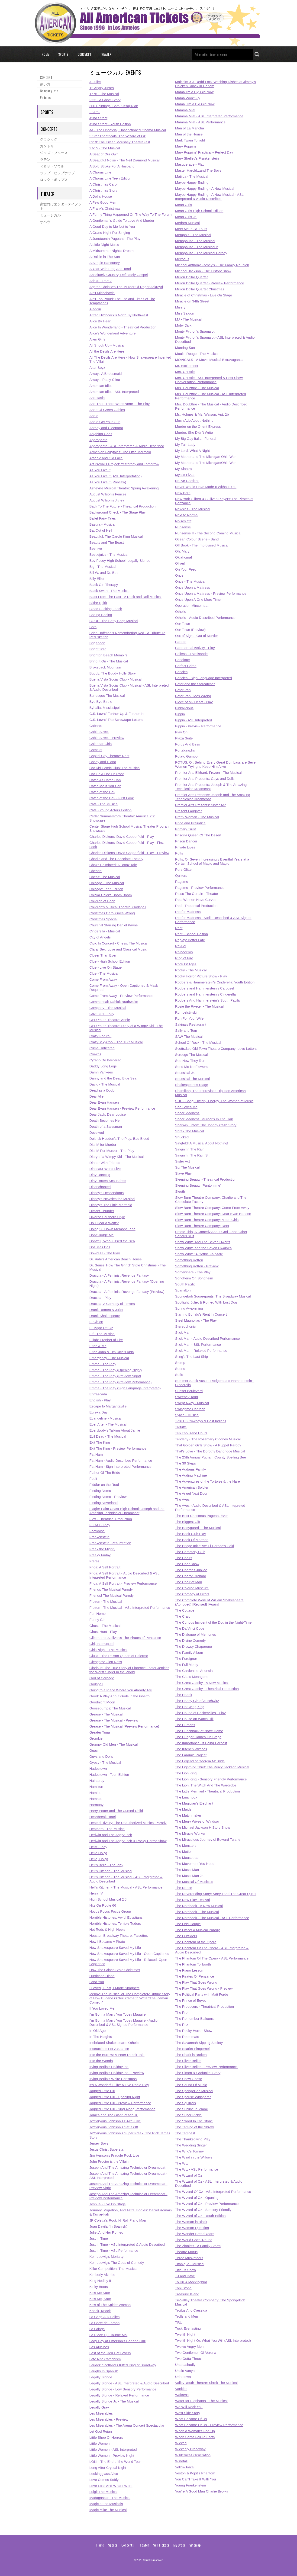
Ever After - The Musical (107, 1424)
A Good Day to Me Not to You (112, 226)
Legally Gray (99, 2407)
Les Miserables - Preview (108, 2419)
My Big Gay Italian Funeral (195, 438)
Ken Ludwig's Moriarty (106, 2256)
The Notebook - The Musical (197, 1912)
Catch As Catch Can (105, 780)
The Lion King (186, 1773)
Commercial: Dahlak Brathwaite (113, 1002)
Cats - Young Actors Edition (110, 810)
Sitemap (195, 2544)
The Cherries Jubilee (191, 1570)
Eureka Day (98, 1412)
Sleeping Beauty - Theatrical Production (205, 1179)
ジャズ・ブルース (54, 152)
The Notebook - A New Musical (199, 1906)
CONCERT (46, 77)
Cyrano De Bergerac (105, 1060)
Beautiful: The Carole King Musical (116, 536)
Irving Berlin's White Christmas (113, 2079)
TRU (178, 2322)
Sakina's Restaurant (190, 1024)
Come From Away (103, 979)
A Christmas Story (103, 190)
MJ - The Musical (188, 319)
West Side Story (187, 2413)
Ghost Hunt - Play (103, 1632)
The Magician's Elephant (194, 1803)
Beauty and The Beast (106, 542)
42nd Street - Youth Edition (110, 124)
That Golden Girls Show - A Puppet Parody (208, 1445)
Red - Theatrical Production (196, 906)
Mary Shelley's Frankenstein (197, 158)
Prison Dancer (186, 841)
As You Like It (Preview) (107, 482)
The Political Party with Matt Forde (201, 1994)
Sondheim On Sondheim (194, 1278)
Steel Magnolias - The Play (196, 1320)
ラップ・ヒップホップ (57, 172)
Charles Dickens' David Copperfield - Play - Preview (129, 853)
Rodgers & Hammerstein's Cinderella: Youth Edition (215, 982)
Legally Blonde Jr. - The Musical (114, 2401)
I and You (96, 1982)
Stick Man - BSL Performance (198, 1344)
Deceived (96, 1132)
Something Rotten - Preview (197, 1266)
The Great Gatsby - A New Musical (202, 1683)
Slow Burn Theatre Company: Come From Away (212, 1208)
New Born (182, 493)
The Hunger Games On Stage (198, 1737)
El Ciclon (96, 1322)
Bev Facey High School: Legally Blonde (119, 560)
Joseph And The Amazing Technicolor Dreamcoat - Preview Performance (128, 2196)
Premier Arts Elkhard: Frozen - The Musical (208, 772)
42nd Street (98, 118)
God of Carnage (101, 1678)
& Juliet (95, 82)
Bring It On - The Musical (108, 661)
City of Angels (100, 937)
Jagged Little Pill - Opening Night (114, 2097)
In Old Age (97, 2031)
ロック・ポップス (54, 179)
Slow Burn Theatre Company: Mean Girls (207, 1220)
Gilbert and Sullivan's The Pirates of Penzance (125, 1638)
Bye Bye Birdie (100, 701)
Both (93, 627)
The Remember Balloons (194, 2018)
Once (179, 575)
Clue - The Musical (103, 973)
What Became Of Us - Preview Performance (209, 2425)
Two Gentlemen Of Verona (195, 2352)
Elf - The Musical (102, 1334)
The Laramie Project (191, 1755)
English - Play (100, 1400)
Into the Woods (101, 2061)
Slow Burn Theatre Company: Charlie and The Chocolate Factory (210, 1199)
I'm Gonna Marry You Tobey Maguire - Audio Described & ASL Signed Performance (123, 2022)
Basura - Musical (102, 524)
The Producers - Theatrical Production (204, 2006)
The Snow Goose (188, 2079)
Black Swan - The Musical (109, 591)
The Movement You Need (194, 1864)
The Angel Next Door (191, 1493)
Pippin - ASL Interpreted (193, 720)
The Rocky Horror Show (193, 2031)
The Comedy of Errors (192, 1594)
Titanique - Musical (189, 2264)
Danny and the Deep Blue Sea (112, 1078)
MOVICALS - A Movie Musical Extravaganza (209, 360)
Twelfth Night (185, 2334)
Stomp (180, 1363)
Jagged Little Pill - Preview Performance (120, 2103)
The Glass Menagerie (191, 1677)
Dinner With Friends (104, 1163)
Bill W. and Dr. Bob (103, 573)
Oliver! (180, 563)
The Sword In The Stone (194, 2121)
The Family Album (189, 1652)
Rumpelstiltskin (187, 1012)
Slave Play (183, 1173)
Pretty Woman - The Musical (197, 817)
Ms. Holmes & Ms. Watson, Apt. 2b (202, 414)
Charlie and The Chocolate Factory (116, 859)
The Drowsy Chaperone (193, 1646)
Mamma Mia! (185, 110)
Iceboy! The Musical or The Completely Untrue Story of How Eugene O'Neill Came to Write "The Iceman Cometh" (129, 1998)
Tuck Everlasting (188, 2328)
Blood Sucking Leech (105, 609)
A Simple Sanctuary (104, 263)
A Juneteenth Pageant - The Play (114, 239)
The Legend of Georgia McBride (200, 1761)
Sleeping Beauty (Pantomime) (198, 1185)
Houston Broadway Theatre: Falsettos (118, 1935)
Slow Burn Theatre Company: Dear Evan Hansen (213, 1214)
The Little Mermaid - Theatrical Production (207, 1791)
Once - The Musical (190, 581)
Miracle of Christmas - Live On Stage (203, 295)
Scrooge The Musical (191, 1055)
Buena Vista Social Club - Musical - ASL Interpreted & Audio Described (129, 687)
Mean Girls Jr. (186, 217)
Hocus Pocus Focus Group (110, 1911)
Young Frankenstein (190, 2485)
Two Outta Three (188, 2359)
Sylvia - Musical (187, 1415)
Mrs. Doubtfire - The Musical (197, 388)
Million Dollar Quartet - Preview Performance (209, 283)
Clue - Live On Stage (105, 967)
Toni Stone (183, 2288)
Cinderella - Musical (104, 931)
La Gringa (97, 2329)
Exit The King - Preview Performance (117, 1448)
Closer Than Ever (102, 955)
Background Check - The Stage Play (117, 512)
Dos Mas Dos (99, 1247)
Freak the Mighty (102, 1549)
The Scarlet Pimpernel (192, 2049)
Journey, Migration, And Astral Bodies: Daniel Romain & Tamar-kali (130, 2212)
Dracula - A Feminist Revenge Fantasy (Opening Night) (126, 1283)
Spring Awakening (189, 1308)
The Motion (184, 1851)
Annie (93, 416)
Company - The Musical (107, 1008)
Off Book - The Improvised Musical (202, 545)
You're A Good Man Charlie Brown (201, 2491)
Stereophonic (185, 1326)
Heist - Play (98, 1847)
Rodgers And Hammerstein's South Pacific (208, 1000)
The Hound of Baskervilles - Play (200, 1713)
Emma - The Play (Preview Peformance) (120, 1382)
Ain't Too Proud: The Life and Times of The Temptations (122, 301)
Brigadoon (97, 643)
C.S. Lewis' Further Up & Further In (116, 714)
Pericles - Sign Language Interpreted (203, 678)
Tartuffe (181, 1427)
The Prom (182, 2012)
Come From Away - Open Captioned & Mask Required (123, 987)
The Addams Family (190, 1469)
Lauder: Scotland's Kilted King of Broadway (122, 2365)
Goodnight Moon (102, 1702)
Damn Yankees (101, 1072)
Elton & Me (97, 1346)
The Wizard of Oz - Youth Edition (200, 2216)
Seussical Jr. (185, 1073)
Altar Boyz (97, 367)
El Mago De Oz (101, 1328)
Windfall (181, 2461)
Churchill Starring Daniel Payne (113, 925)
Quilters (181, 875)
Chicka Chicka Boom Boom (110, 895)
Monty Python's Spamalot (195, 331)
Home (45, 54)
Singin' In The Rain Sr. (192, 1155)
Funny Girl (97, 1620)
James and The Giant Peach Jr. (113, 2115)
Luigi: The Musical (103, 2492)
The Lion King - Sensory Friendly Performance (211, 1779)
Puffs (179, 853)
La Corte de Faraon (104, 2323)
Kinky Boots (98, 2287)
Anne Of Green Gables (107, 410)
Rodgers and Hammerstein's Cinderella (205, 994)
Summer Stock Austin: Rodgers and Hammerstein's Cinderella (214, 1383)
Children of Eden (102, 901)
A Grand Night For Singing (109, 232)
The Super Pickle (188, 2115)
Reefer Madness (188, 912)
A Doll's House (100, 196)
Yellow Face (184, 2467)
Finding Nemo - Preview (107, 1497)
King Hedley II (100, 2281)
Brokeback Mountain (105, 667)
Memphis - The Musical (193, 235)
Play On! (182, 732)
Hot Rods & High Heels (107, 1929)
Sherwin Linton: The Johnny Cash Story (205, 1125)
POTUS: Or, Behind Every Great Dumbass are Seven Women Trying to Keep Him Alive (216, 764)
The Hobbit (183, 1695)
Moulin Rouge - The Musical (196, 354)
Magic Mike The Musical (108, 2510)
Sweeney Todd (186, 1397)
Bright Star (97, 649)
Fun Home (97, 1614)
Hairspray (96, 1781)
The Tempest (185, 2133)
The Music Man (187, 1870)
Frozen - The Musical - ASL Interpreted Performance (129, 1607)
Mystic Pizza (184, 475)
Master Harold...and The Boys (198, 170)
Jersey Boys (98, 2143)
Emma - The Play (102, 1364)
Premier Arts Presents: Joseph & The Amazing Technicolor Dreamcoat (211, 787)
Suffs (179, 1375)
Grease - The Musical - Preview (113, 1720)
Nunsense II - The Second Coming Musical (208, 533)
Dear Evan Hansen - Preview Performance (122, 1108)
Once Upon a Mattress (192, 587)
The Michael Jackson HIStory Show (202, 1827)
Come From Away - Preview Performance (121, 996)
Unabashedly (185, 2365)
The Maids (183, 1809)
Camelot (95, 750)
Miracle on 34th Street (192, 301)
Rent (179, 928)
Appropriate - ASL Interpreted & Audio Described (126, 446)
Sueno (180, 1369)
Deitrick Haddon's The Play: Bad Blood (119, 1138)
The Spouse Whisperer (193, 2097)
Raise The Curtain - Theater (196, 894)
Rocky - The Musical (191, 970)
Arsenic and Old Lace (106, 458)
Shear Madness (187, 1113)
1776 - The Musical (104, 94)
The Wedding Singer (191, 2145)
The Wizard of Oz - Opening (197, 2198)
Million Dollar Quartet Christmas (199, 289)
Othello (180, 611)
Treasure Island (187, 2294)
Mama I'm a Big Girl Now (194, 92)
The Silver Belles (188, 2061)
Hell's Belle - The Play (106, 1865)
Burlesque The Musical (107, 695)
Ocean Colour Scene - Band (197, 539)
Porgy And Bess (187, 744)
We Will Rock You (189, 2407)
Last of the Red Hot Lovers (110, 2353)
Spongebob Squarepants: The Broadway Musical (213, 1296)
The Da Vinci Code (189, 1628)
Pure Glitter (184, 869)
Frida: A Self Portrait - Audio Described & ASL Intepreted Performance (124, 1575)
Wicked (181, 2443)
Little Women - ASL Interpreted (113, 2449)
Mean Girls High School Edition (199, 211)
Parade (180, 642)
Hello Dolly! (98, 1853)
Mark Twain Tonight (190, 140)
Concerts (84, 54)
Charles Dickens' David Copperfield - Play (121, 836)
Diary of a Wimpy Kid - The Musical (116, 1157)
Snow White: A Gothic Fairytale (199, 1254)
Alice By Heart (100, 321)
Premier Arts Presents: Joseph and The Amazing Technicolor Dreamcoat (212, 797)
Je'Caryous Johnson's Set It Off (113, 2127)
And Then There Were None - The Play (119, 404)
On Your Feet (185, 569)
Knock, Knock (100, 2311)
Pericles (181, 672)
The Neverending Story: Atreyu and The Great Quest (215, 1894)
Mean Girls (183, 205)
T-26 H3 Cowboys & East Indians (200, 1421)
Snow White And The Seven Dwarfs (202, 1242)
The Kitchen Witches (191, 1749)
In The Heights (100, 2037)
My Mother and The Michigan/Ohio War (205, 463)
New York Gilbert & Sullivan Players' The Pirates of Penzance (214, 501)
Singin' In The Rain (189, 1149)
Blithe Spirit (98, 603)
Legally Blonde (100, 2377)
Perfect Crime (186, 666)
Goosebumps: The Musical (110, 1708)
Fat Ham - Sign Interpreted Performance (120, 1466)
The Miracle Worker (190, 1833)
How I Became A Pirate (107, 1941)
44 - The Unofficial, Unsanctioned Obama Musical (127, 130)
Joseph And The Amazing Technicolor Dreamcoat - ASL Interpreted (128, 2175)
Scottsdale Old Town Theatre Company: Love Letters (216, 1048)
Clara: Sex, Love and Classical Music (118, 949)
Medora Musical (187, 223)
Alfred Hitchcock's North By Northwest (118, 315)
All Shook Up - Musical (106, 345)
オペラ (45, 221)
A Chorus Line (100, 172)
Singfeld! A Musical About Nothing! (201, 1143)
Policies (45, 97)
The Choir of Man (188, 1582)
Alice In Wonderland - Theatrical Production (122, 327)
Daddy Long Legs (103, 1066)
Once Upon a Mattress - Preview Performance (210, 593)
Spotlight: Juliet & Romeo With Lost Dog (206, 1302)
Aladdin (95, 309)
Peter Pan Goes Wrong (193, 696)
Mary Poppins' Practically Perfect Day (204, 152)
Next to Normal (186, 515)
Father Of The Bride (104, 1472)
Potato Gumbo (186, 756)
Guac (93, 1750)
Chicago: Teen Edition (106, 889)
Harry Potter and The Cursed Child (116, 1811)
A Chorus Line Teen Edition (110, 178)
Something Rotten (189, 1260)
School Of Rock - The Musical (198, 1042)
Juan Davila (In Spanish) (108, 2226)
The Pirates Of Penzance (194, 1976)
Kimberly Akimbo (102, 2275)
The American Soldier (191, 1487)
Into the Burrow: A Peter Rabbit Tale (116, 2055)
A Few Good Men (102, 202)
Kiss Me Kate (99, 2293)
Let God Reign (100, 2431)
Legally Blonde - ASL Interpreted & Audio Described (129, 2383)
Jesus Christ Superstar (107, 2149)
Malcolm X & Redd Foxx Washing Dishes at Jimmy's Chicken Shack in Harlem (215, 84)
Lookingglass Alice (103, 2474)
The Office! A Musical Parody (197, 1930)
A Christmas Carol (103, 184)
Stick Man (182, 1332)
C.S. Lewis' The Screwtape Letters (115, 720)
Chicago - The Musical (106, 883)
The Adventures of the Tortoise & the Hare (207, 1481)
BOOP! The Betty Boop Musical (113, 621)
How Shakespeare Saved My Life (115, 1948)
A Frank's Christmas (104, 208)
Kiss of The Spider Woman (110, 2305)
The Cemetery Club (190, 1552)
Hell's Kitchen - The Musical (110, 1871)
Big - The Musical (102, 567)
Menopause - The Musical (195, 241)
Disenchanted (100, 1187)
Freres (94, 1561)
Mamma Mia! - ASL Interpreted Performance (209, 116)
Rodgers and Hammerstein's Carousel (204, 988)
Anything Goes (100, 434)
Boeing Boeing (100, 615)
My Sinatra (183, 469)
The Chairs (183, 1558)
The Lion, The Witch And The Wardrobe (205, 1785)
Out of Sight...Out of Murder (196, 636)
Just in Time (98, 2238)
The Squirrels (185, 2103)
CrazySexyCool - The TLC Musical (116, 1042)
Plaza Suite (184, 738)
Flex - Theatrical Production (110, 1519)
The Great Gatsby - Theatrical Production (207, 1689)
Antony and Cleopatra (106, 428)
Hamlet (94, 1793)
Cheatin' (95, 871)
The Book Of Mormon (191, 1540)
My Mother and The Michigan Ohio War (205, 457)
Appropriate (98, 440)
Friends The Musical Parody (110, 1589)
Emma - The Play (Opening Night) (115, 1370)
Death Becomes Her (105, 1120)
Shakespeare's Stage (191, 1085)
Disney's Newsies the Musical (112, 1199)
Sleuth (180, 1191)
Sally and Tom (186, 1030)
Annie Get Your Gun (104, 422)
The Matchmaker (188, 1815)
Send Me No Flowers (191, 1067)
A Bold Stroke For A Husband (111, 166)
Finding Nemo (100, 1491)
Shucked (182, 1137)
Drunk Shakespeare (104, 1316)
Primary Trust (185, 829)
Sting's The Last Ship (191, 1357)
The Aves (182, 1499)
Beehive (95, 548)
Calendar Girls (100, 744)
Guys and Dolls (101, 1756)
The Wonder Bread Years (194, 2234)
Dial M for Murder (102, 1145)
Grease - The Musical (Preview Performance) (124, 1726)
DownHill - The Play (104, 1253)
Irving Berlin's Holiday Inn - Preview (116, 2073)
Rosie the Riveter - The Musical (199, 1006)
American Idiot (100, 386)
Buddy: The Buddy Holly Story (112, 673)
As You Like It (99, 470)
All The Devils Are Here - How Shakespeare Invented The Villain (130, 359)
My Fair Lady (185, 444)
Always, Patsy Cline (104, 380)
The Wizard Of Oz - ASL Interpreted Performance (213, 2192)
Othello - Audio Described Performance (205, 618)
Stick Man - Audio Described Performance (207, 1338)
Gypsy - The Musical (105, 1762)
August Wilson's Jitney (106, 500)
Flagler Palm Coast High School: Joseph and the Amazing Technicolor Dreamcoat (127, 1511)
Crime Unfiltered (101, 1048)
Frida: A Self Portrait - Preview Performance (123, 1583)
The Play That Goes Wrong (196, 1982)
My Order (179, 2544)
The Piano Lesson (189, 1970)
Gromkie (96, 1738)
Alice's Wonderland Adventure (112, 333)
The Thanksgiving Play (192, 2139)
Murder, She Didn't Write (194, 432)
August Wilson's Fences (107, 494)
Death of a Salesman (105, 1126)
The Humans (185, 1725)
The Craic (182, 1616)
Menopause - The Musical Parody (201, 253)
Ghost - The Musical (104, 1626)
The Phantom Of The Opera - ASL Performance (212, 1958)
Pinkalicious (184, 708)
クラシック (48, 138)
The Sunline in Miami (191, 2109)
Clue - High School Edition (109, 961)
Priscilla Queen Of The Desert (198, 835)
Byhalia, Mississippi (104, 708)
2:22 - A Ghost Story (104, 100)
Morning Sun (185, 348)
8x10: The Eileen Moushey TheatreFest (119, 142)
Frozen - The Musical (105, 1601)
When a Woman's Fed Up (195, 2431)
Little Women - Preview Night (111, 2455)
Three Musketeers (189, 2258)
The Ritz (181, 2025)
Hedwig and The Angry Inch (110, 1835)
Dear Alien (97, 1096)
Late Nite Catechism (105, 2359)
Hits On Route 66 (102, 1905)
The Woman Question (192, 2228)
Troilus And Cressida (191, 2310)
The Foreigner (186, 1659)
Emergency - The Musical (109, 1358)
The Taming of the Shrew (194, 2127)
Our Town (182, 624)
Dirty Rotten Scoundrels (107, 1181)
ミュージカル (50, 214)
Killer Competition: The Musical (113, 2269)
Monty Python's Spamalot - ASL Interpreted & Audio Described (215, 339)
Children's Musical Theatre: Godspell (117, 907)
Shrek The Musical (189, 1131)
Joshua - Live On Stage (107, 2204)
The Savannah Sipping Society (199, 2043)
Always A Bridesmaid (105, 374)
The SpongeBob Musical (194, 2091)
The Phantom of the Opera (195, 1942)
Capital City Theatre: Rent (109, 756)
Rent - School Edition (191, 934)
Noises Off (183, 521)
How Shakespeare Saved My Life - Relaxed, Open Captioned (128, 1962)
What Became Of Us (191, 2419)
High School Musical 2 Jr (108, 1899)
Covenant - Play (101, 1014)
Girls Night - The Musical (108, 1650)
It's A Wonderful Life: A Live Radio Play (119, 2085)
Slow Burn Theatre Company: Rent (202, 1226)
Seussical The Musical (192, 1079)
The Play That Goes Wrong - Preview (204, 1988)
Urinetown (183, 2377)
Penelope (182, 660)
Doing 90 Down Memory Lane (112, 1229)
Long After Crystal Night (107, 2468)
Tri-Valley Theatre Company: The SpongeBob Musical (210, 2302)
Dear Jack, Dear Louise (107, 1114)
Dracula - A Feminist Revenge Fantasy (119, 1275)
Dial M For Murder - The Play (111, 1151)
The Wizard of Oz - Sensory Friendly (203, 2210)
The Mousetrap (187, 1858)
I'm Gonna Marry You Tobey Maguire (117, 2014)
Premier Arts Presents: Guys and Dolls (205, 779)
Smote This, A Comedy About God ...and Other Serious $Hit (211, 1234)
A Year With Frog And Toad (110, 269)
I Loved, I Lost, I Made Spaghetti (114, 1988)
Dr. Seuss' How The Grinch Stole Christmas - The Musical (127, 1267)
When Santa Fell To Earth (195, 2437)
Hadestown (98, 1768)
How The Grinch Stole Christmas (114, 1970)
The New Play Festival (192, 1900)
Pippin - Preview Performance (198, 726)
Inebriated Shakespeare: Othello (114, 2043)
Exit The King (99, 1442)
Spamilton (183, 1290)
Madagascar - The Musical (109, 2498)
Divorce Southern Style (107, 1217)
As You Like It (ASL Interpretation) (115, 476)
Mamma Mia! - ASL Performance (200, 122)
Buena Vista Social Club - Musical (115, 679)
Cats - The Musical (103, 804)
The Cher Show (187, 1564)
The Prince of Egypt (190, 2000)
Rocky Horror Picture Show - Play (201, 976)
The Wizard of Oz (188, 2175)
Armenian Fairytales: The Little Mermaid (120, 452)
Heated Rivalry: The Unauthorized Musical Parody (127, 1823)
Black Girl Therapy (103, 585)
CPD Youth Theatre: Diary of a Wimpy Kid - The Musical (126, 1028)
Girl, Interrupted (101, 1644)
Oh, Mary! (182, 551)
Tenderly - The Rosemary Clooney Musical (208, 1439)
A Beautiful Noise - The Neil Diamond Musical (124, 160)
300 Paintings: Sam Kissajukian (113, 106)
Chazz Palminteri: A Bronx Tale (113, 865)
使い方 (45, 84)
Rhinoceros (184, 952)
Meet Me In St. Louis (191, 229)
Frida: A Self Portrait (104, 1567)
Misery (180, 307)
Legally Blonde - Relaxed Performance (119, 2395)
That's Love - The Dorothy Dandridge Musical (210, 1451)
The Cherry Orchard (190, 1576)
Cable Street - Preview (106, 738)
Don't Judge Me (101, 1235)
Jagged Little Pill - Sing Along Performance (122, 2109)
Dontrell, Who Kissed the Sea (112, 1241)
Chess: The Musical (104, 877)
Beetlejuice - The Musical (108, 554)
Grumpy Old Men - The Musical (113, 1744)
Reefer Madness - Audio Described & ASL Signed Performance (213, 920)
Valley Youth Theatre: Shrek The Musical (206, 2383)
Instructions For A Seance (109, 2049)
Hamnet (95, 1799)
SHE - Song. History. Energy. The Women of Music (214, 1101)
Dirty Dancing (99, 1175)
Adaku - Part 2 (100, 281)
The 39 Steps (185, 1463)
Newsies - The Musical (192, 509)
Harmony (96, 1805)
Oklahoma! (183, 557)
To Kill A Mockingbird (191, 2282)
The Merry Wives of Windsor (197, 1821)
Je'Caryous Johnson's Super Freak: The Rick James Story (129, 2135)
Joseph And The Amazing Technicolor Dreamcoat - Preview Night (128, 2186)
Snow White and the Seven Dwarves (203, 1248)
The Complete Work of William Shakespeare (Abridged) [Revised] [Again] (209, 1602)
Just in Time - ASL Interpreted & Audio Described (127, 2244)
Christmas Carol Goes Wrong (112, 913)
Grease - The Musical (106, 1714)
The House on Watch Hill (194, 1719)
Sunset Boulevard (189, 1391)
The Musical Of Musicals (194, 1882)
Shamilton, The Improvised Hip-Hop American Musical (210, 1093)
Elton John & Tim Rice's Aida (111, 1352)
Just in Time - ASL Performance (113, 2250)
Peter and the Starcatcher (195, 684)
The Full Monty (186, 1665)
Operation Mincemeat (191, 605)
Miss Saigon (184, 313)
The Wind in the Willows (193, 2157)
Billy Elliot (96, 579)
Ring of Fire (184, 958)
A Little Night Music (104, 245)
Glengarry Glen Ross (105, 1662)
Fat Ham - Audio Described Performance (120, 1460)
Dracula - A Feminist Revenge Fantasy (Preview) (126, 1292)
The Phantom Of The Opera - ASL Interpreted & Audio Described (212, 1950)
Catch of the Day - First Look (111, 798)
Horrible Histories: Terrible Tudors (115, 1923)
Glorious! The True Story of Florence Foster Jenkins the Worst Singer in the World (129, 1670)
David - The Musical (104, 1084)
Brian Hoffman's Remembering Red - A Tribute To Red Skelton (127, 635)
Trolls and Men (186, 2316)
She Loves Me (186, 1107)
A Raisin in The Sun (104, 257)
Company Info (49, 90)
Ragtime (181, 881)
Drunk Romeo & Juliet (106, 1310)
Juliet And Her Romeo (106, 2232)
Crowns (95, 1054)
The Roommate (187, 2037)
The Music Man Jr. (189, 1876)
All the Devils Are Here (106, 351)
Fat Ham (96, 1454)
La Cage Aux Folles (104, 2317)
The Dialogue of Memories (195, 1634)
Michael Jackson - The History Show (203, 271)
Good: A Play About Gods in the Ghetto (119, 1696)
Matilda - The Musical (191, 176)
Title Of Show (185, 2270)
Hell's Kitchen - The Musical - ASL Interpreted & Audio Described (126, 1879)
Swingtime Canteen (190, 1409)
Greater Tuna (99, 1732)
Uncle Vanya (185, 2371)
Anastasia (97, 398)
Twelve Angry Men (189, 2346)
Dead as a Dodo (101, 1090)
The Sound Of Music (191, 2085)
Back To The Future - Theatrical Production (122, 506)
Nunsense (183, 527)
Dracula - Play (100, 1298)
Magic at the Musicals (106, 2504)
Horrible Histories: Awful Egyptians (115, 1917)
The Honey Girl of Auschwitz (197, 1701)
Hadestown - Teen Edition (109, 1774)
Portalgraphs (185, 750)
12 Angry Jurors (101, 88)
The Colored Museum (192, 1588)
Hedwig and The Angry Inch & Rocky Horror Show (127, 1841)
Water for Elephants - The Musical (201, 2401)
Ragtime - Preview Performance (200, 888)
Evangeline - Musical (105, 1418)
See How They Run (190, 1061)
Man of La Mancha (189, 128)
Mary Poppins (186, 146)
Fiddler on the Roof (104, 1485)
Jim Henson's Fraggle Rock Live (114, 2155)
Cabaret (95, 726)
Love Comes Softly (104, 2480)
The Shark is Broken (191, 2055)
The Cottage (184, 1610)
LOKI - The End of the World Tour (115, 2462)
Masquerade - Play (189, 164)
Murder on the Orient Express (198, 426)
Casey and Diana (102, 762)
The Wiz (181, 2163)
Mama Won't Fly (187, 98)
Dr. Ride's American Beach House (115, 1259)
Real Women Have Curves (195, 900)
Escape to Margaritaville (107, 1406)
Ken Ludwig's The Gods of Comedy (116, 2262)
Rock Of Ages (186, 964)
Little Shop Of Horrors (106, 2437)
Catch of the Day (102, 792)
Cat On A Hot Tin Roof (106, 774)
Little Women (99, 2443)
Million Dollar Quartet (191, 277)
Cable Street (99, 732)
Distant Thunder (101, 1211)
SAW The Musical (189, 1036)
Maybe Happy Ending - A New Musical (204, 188)
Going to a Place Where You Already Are (120, 1690)
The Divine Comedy (190, 1640)
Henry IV (96, 1893)
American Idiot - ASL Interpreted (114, 392)
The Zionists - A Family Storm (198, 2246)
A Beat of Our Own (103, 154)
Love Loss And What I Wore (110, 2486)
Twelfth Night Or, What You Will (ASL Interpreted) (213, 2340)
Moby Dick (183, 325)
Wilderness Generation (193, 2455)
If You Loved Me (101, 2008)
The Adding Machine (191, 1475)
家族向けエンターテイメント (61, 206)
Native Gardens (187, 481)
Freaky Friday (100, 1555)
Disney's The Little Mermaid (110, 1205)
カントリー (48, 145)
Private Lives (185, 847)
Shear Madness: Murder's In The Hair (204, 1119)
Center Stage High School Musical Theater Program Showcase (129, 828)
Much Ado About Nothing (194, 420)
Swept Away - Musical (192, 1403)
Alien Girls (97, 339)
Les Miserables (101, 2413)
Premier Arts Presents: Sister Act (200, 805)
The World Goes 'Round (193, 2240)
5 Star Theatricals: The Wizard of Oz (117, 136)
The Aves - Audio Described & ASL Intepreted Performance (210, 1507)
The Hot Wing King (189, 1707)
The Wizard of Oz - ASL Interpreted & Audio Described (208, 2183)
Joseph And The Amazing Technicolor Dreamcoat (127, 2167)
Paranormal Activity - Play (195, 648)
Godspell (96, 1684)
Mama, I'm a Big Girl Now (195, 104)
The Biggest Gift (187, 1522)
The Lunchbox (186, 1797)
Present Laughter (188, 811)
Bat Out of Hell (100, 530)
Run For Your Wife (189, 1018)
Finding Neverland (103, 1503)
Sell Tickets (161, 2544)
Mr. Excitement (186, 366)
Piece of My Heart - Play (194, 702)
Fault (93, 1479)
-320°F (94, 112)
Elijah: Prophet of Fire (106, 1340)
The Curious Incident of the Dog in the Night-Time (213, 1622)
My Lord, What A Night (192, 451)
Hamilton (96, 1787)
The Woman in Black (191, 2222)
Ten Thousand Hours (191, 1433)
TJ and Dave (185, 2276)
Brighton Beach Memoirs (108, 655)
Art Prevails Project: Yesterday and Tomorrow (124, 464)
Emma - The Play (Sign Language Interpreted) (125, 1388)
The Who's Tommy (189, 2151)
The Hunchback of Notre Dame (199, 1731)
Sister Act (182, 1161)
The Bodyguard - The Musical (198, 1528)
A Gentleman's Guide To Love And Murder (121, 220)
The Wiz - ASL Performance (196, 2169)
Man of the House (189, 134)
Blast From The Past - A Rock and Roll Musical (125, 597)
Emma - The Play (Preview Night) (115, 1376)
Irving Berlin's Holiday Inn (109, 2067)
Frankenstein (99, 1537)
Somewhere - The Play (192, 1272)
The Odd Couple (188, 1924)
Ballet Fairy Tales (102, 518)
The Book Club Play (190, 1534)
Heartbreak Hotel (102, 1817)
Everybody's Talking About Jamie (114, 1430)
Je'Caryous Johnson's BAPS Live (115, 2121)
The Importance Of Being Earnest (201, 1743)
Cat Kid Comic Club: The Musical (114, 768)
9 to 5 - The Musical (104, 148)
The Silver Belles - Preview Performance (206, 2067)
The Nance (183, 1888)
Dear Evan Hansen (104, 1102)
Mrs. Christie (185, 372)
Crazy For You (100, 1036)
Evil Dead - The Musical (107, 1436)
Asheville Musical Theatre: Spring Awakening (124, 488)
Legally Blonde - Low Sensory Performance (122, 2389)
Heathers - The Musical (107, 1829)
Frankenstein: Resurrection (110, 1543)
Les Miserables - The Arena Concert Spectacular (126, 2425)
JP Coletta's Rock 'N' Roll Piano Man (117, 2220)
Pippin (180, 714)
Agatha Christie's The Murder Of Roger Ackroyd (126, 287)
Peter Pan (183, 690)
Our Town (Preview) (190, 630)
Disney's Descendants (106, 1193)
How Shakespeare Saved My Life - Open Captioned (129, 1954)
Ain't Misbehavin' (102, 293)
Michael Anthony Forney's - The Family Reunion (212, 265)
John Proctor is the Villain (109, 2161)
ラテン (45, 159)
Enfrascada (98, 1394)
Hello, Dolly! (98, 1859)
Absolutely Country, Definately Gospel (118, 275)
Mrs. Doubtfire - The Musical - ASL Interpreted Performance (210, 396)
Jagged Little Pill (102, 2091)
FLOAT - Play (99, 1525)
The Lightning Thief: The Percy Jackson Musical (212, 1767)
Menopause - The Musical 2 (196, 247)
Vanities (181, 2389)
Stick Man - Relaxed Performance (201, 1350)
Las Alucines (99, 2347)
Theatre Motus (186, 2252)
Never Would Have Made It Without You (205, 487)
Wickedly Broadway (190, 2449)
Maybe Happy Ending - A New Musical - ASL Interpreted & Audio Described (209, 197)
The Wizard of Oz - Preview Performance (207, 2204)
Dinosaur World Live (105, 1169)
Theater (105, 54)
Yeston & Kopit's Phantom (195, 2473)
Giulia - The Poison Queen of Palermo (118, 1656)
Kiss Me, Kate (100, 2299)
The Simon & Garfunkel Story (197, 2073)
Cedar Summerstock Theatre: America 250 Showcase (122, 818)
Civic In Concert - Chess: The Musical (118, 943)
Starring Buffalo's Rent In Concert (201, 1314)
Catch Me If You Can (105, 786)
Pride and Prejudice (190, 823)
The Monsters (186, 1845)
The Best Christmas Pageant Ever (201, 1516)
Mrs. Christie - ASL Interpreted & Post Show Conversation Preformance (209, 380)
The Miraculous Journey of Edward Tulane (207, 1839)
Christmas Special (103, 919)
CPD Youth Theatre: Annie (109, 1020)
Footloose (97, 1531)
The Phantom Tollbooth (193, 1964)
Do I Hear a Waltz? (104, 1223)
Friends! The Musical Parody (111, 1595)
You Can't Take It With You (195, 2479)
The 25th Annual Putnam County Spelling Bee (210, 1457)
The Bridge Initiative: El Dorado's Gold (204, 1546)
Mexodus (182, 259)
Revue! (180, 946)
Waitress (182, 2395)
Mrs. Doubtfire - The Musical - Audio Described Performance (211, 406)
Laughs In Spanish (103, 2371)
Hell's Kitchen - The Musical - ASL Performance (125, 1887)
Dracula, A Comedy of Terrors (112, 1304)
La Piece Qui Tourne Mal (108, 2335)
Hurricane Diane (101, 1976)
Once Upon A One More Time (198, 599)
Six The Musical (187, 1167)
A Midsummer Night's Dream (111, 251)
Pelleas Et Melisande (191, 654)
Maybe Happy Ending (191, 182)
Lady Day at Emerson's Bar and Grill (117, 2341)
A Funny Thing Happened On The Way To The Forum (130, 214)
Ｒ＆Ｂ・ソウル (52, 165)
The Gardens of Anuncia (194, 1671)
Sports (63, 54)
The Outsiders (186, 1936)
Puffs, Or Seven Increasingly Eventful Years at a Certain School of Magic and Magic (212, 861)
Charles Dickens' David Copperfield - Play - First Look (126, 845)
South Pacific (185, 1284)
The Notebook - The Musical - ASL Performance (212, 1918)
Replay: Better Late (190, 940)
